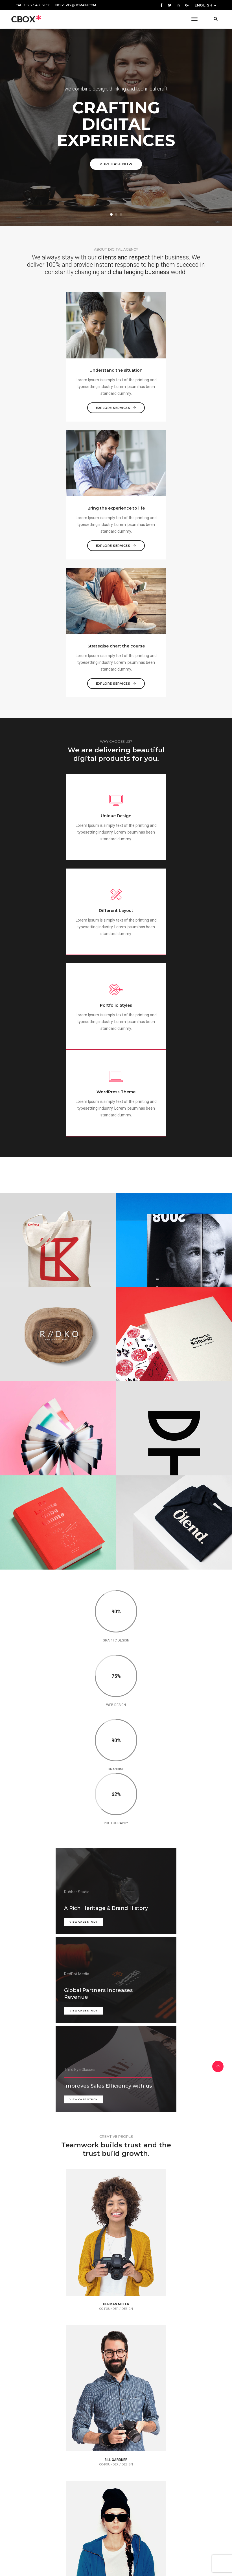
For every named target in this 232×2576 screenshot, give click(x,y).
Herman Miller (160, 2325)
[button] (111, 214)
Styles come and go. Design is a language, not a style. (161, 2337)
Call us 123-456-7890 (33, 5)
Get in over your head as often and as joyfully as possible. (164, 2462)
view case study (29, 1470)
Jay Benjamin (62, 2325)
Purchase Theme (116, 2551)
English (204, 5)
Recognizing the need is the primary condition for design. (58, 2457)
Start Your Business (116, 2179)
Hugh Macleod (65, 2445)
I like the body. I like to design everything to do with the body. (66, 2337)
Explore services (65, 404)
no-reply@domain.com (75, 5)
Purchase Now (116, 164)
